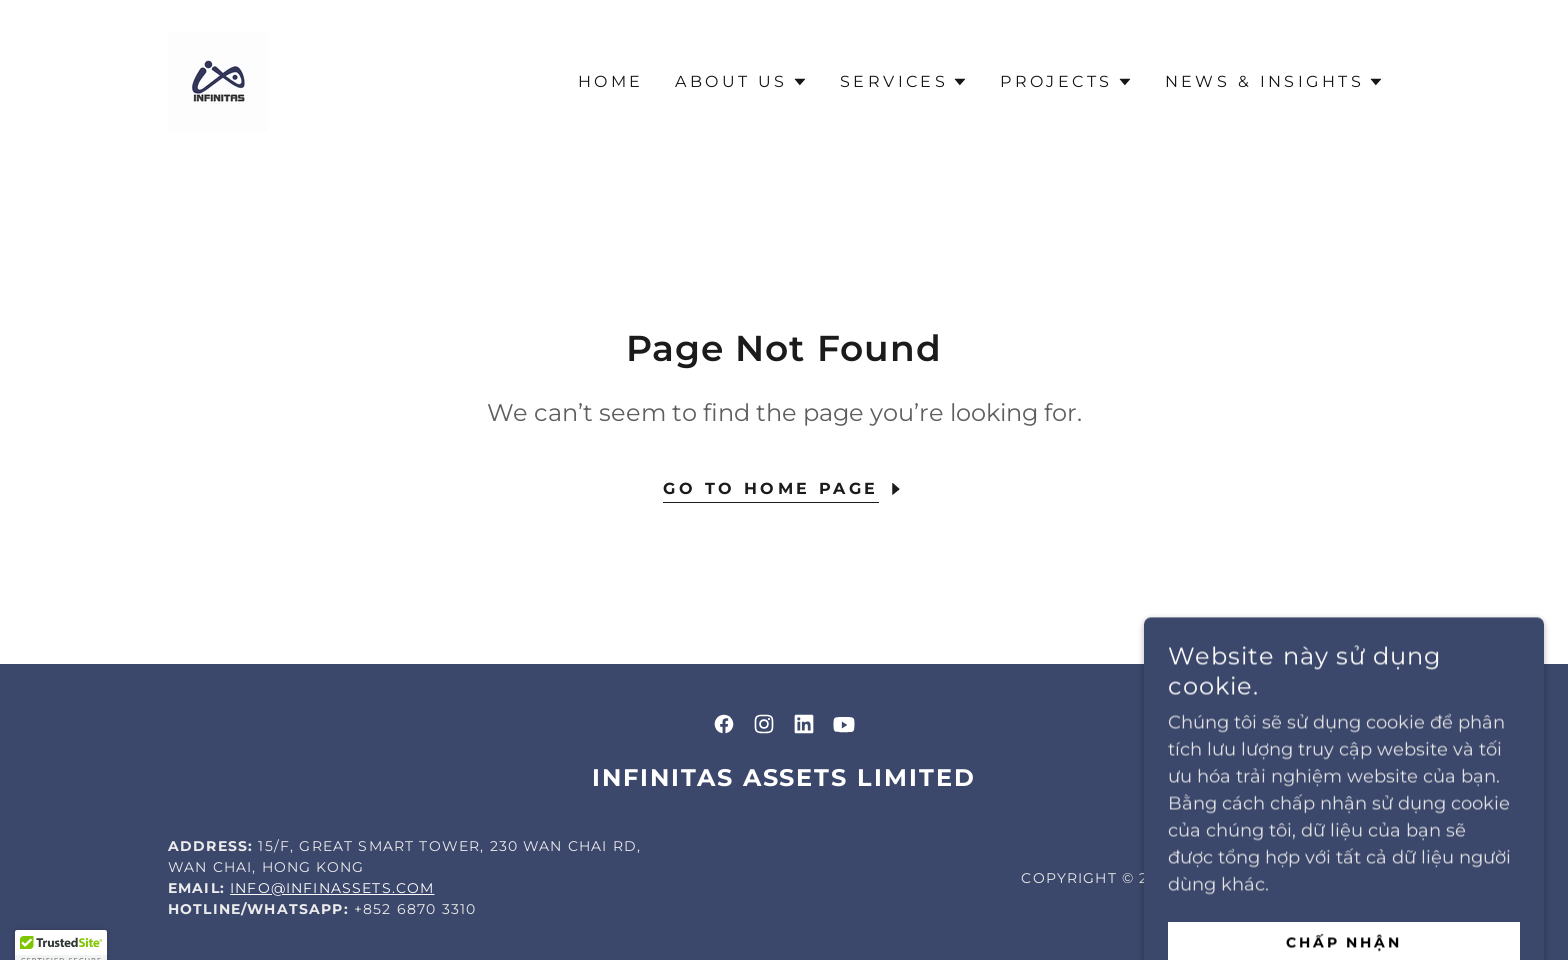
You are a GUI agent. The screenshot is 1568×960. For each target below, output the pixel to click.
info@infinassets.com (332, 888)
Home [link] (611, 81)
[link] (218, 81)
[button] (741, 82)
